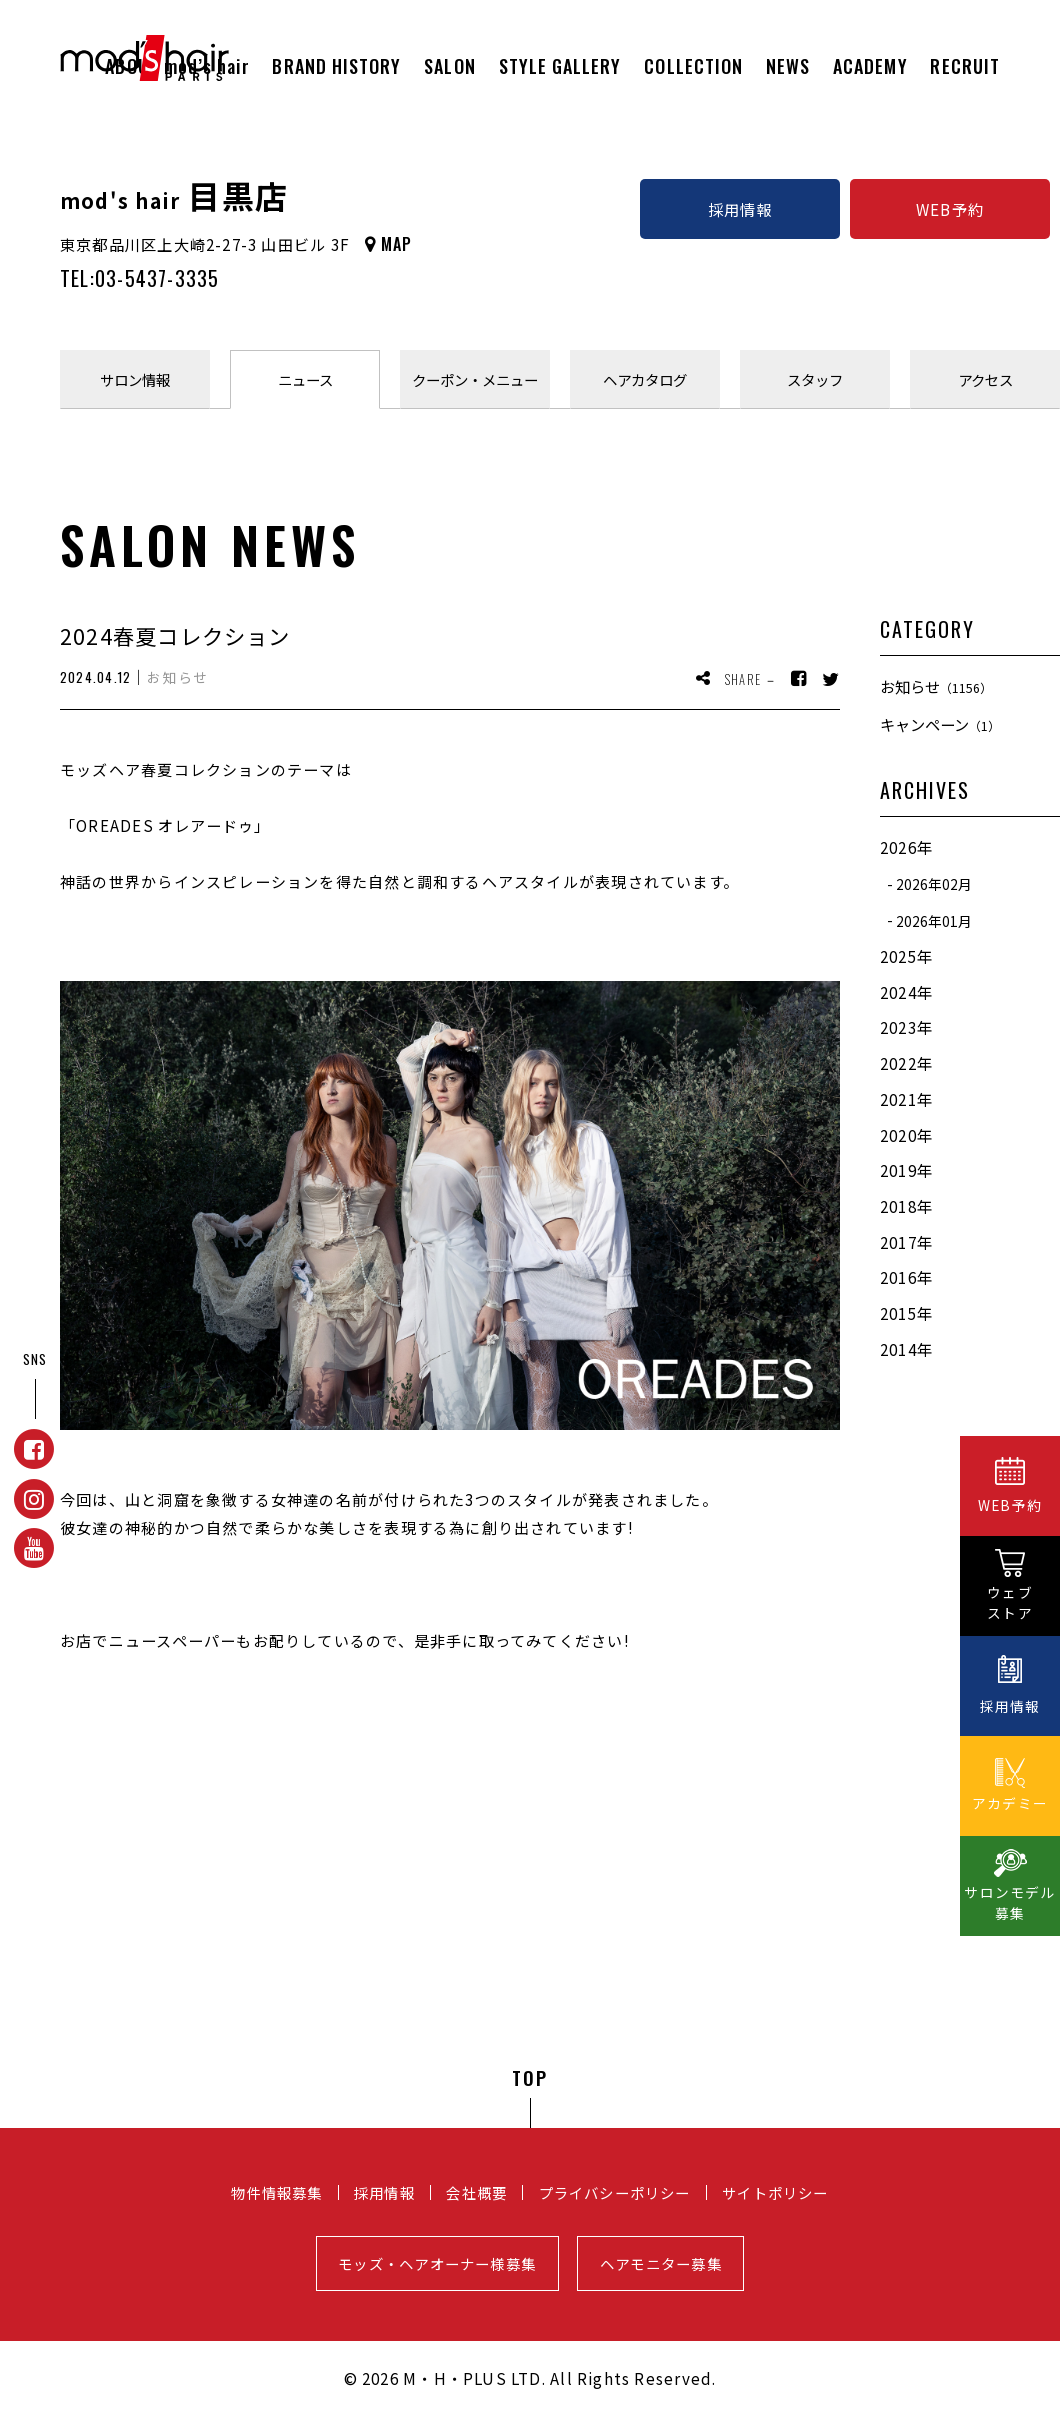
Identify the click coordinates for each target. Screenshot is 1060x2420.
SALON (449, 66)
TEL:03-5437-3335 (139, 278)
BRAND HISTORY (336, 66)
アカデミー (1010, 1803)
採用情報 (740, 209)
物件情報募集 (276, 2192)
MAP (397, 244)
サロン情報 (135, 379)
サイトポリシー (775, 2192)
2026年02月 (934, 884)
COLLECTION (693, 66)
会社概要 (476, 2192)
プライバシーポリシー (615, 2192)
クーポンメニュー (475, 379)
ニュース (305, 379)
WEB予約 (950, 209)
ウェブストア (1010, 1602)
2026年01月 (934, 920)
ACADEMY (870, 66)
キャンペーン (940, 724)
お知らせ (936, 686)
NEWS (788, 66)
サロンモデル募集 (1009, 1902)
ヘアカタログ (645, 379)
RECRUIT (965, 66)
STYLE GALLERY (560, 66)
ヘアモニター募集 (661, 2263)
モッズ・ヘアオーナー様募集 (437, 2263)
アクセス (985, 379)
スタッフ (815, 379)
